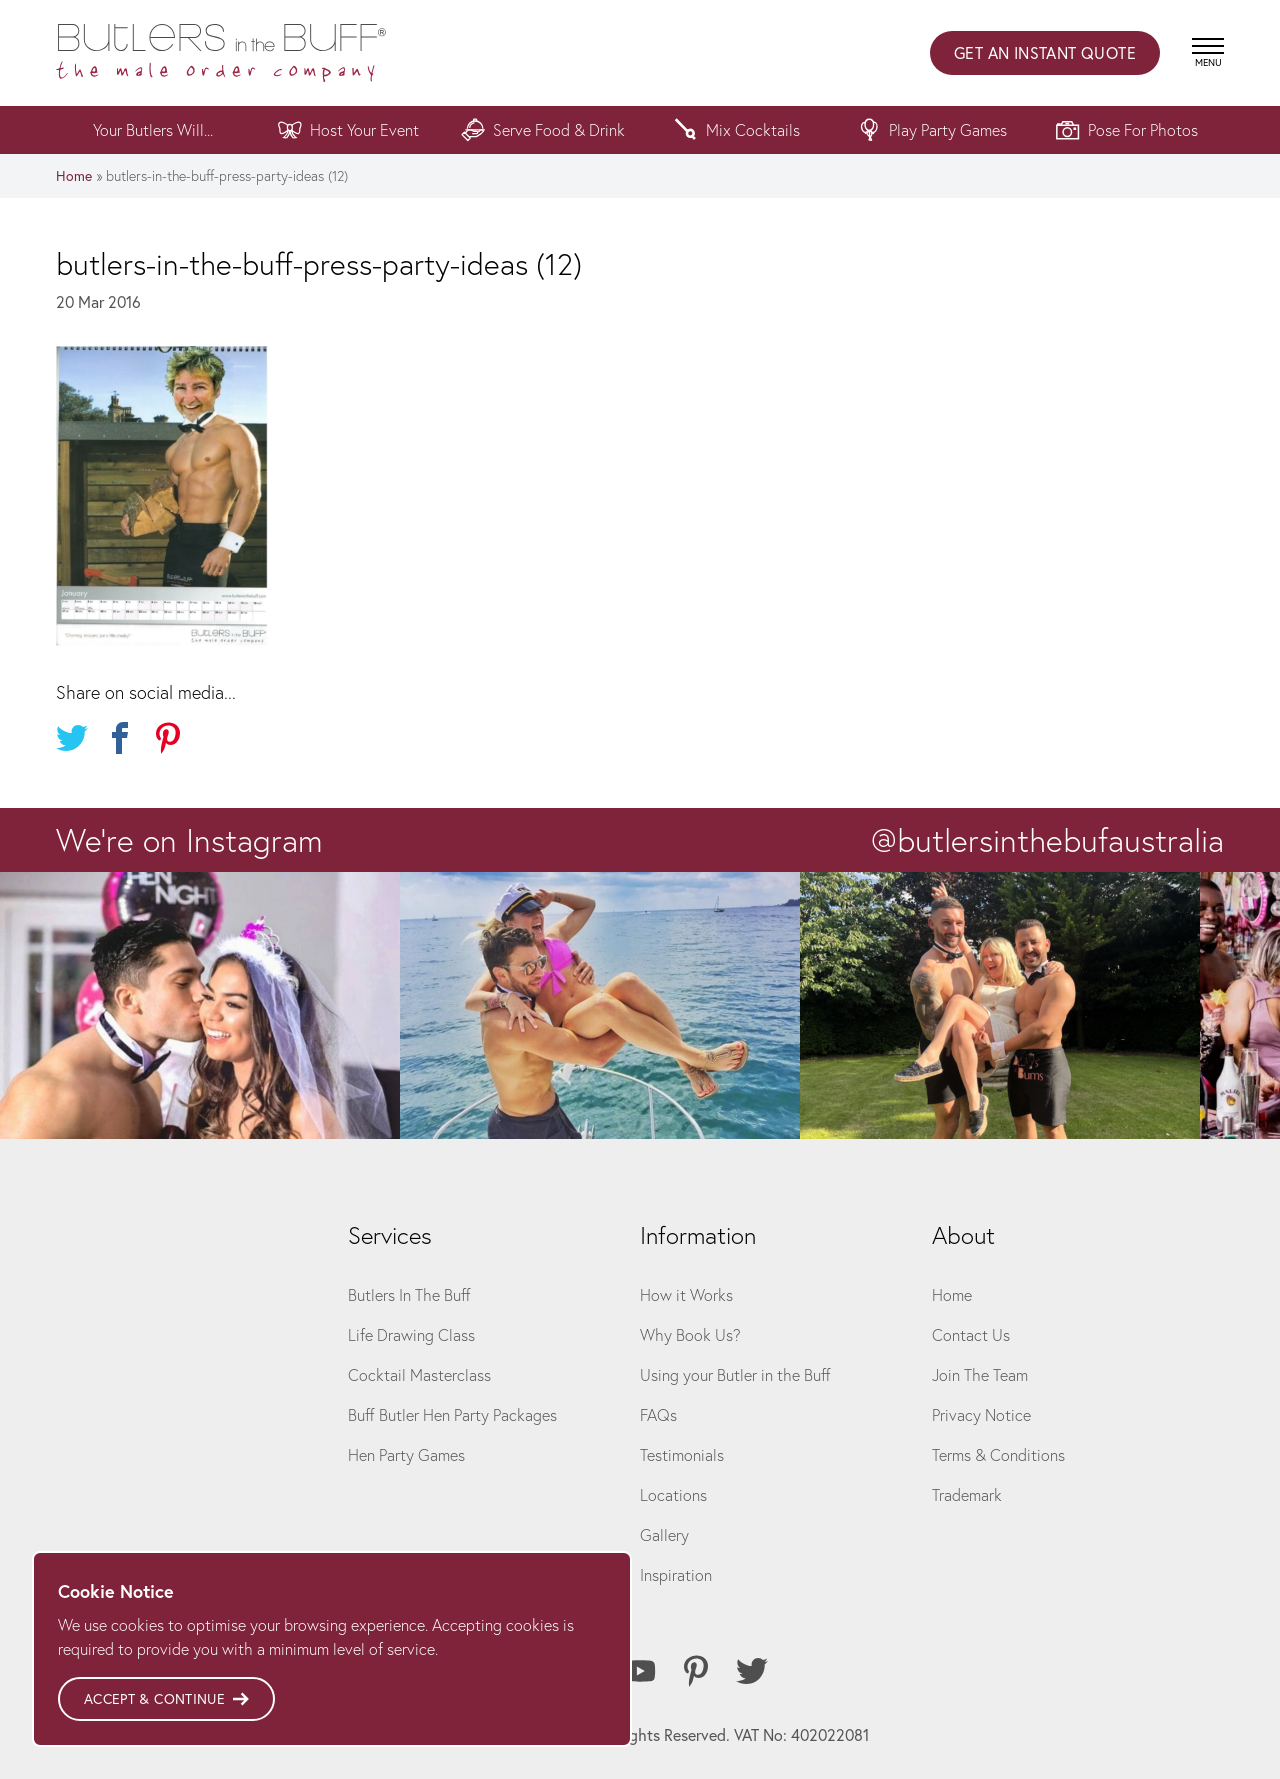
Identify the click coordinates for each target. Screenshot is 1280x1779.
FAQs (658, 1414)
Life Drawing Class (411, 1334)
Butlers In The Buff (409, 1294)
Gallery (664, 1534)
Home (74, 175)
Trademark (967, 1494)
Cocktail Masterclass (419, 1374)
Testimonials (682, 1454)
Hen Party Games (406, 1454)
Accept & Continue (166, 1698)
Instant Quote (1045, 53)
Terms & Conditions (998, 1454)
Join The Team (980, 1374)
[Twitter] (752, 1671)
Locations (673, 1494)
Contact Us (971, 1334)
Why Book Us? (690, 1334)
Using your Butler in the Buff (735, 1374)
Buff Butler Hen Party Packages (452, 1414)
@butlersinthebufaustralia (1047, 840)
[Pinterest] (696, 1671)
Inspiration (676, 1574)
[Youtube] (640, 1671)
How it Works (686, 1294)
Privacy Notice (981, 1414)
